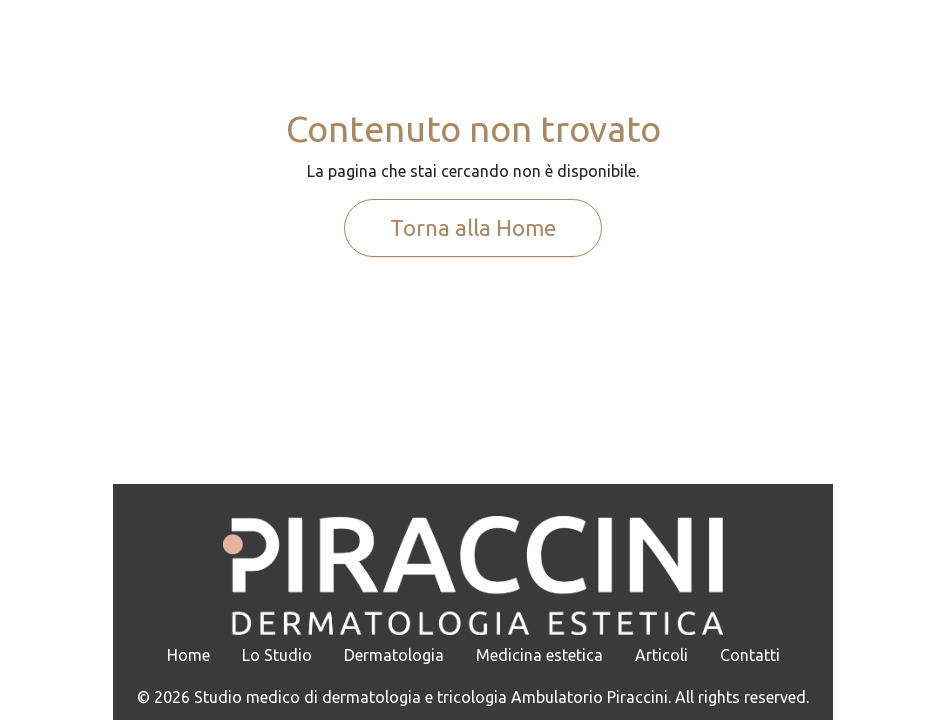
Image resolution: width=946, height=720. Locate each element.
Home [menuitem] (188, 655)
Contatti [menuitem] (750, 655)
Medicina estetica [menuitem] (539, 655)
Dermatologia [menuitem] (394, 655)
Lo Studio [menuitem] (277, 655)
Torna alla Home (473, 227)
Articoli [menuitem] (661, 655)
